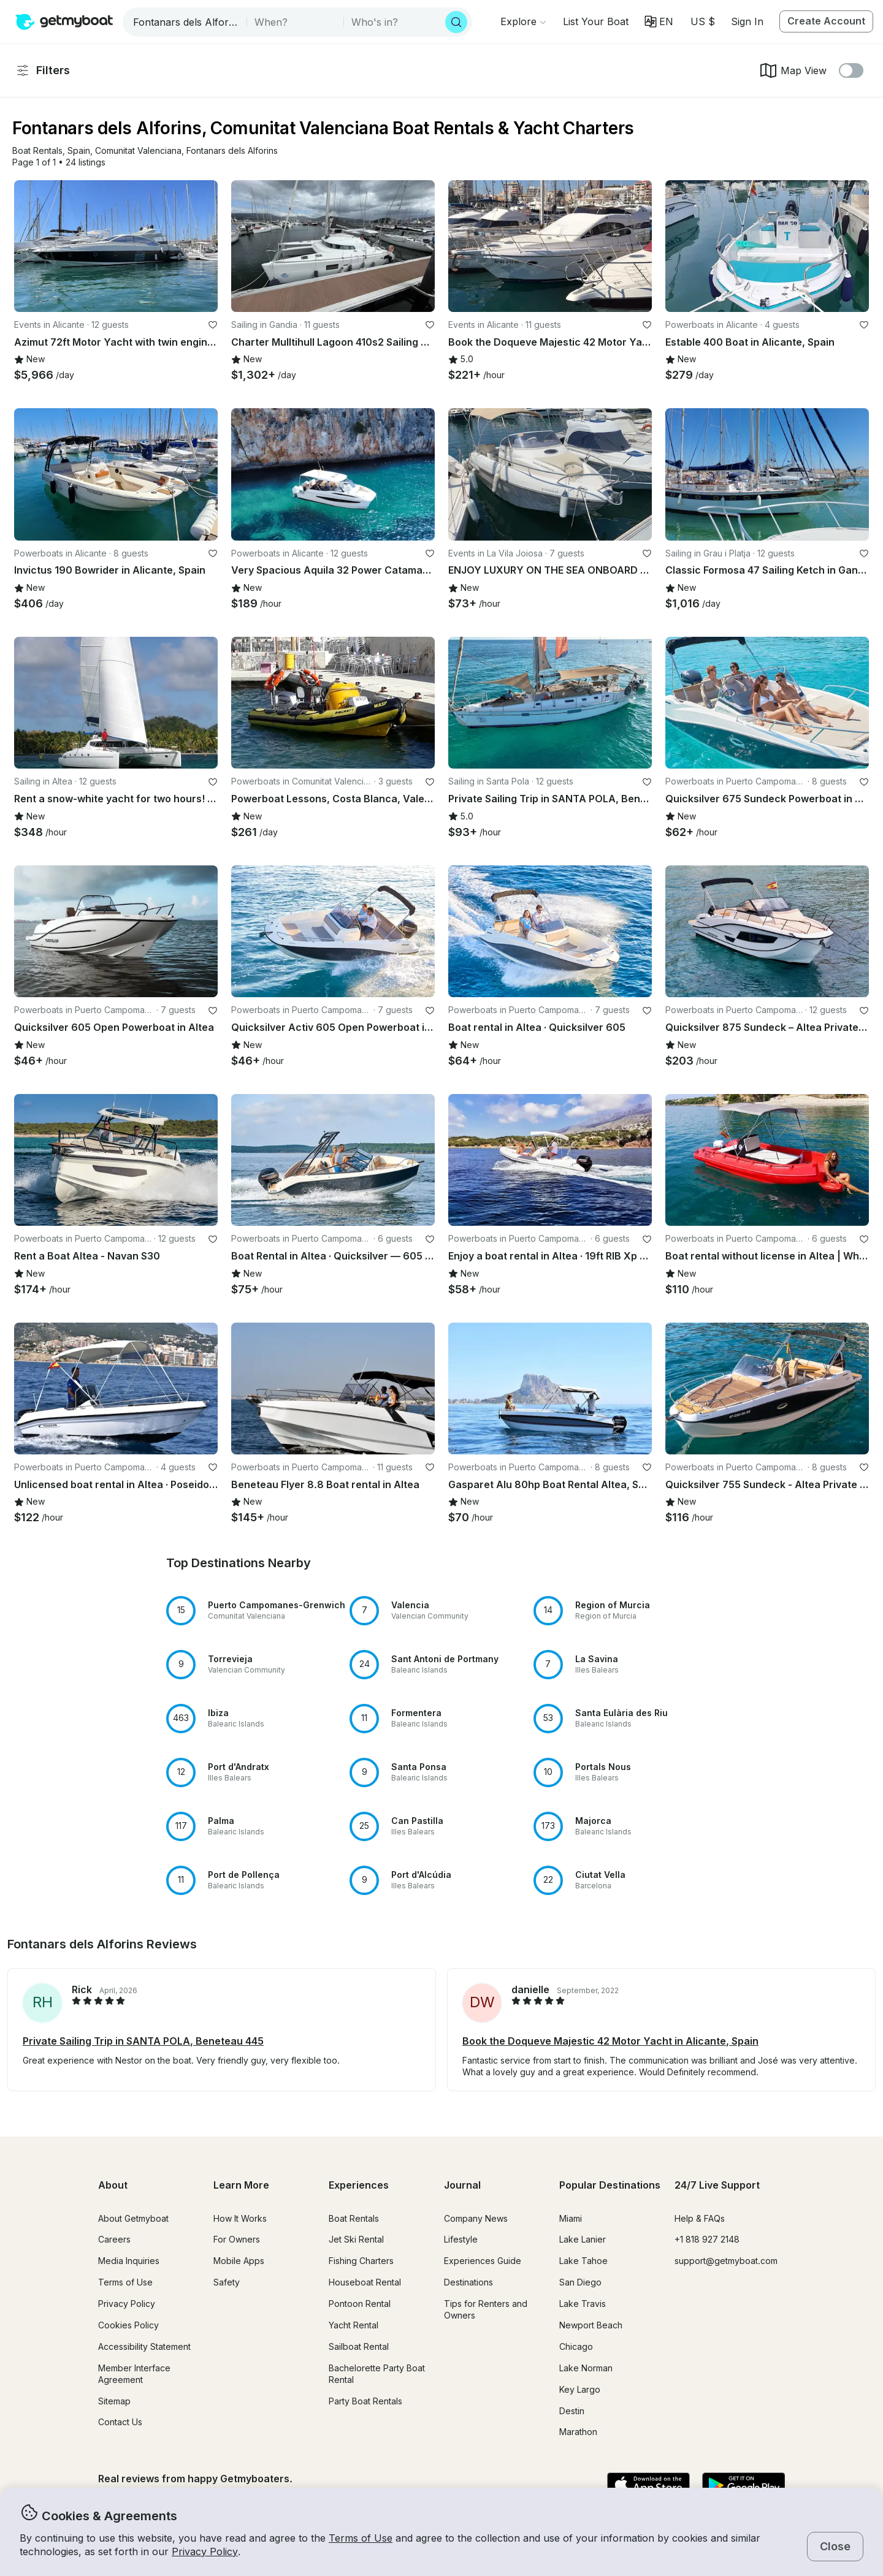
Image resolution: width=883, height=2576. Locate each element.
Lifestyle (461, 2239)
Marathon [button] (578, 2431)
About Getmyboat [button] (133, 2218)
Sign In (747, 21)
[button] (596, 21)
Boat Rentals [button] (354, 2218)
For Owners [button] (236, 2239)
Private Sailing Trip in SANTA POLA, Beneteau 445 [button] (143, 2041)
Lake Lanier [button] (582, 2239)
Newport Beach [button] (590, 2325)
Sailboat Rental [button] (359, 2346)
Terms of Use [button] (360, 2538)
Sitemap (114, 2401)
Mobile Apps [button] (238, 2260)
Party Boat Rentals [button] (365, 2401)
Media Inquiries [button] (128, 2260)
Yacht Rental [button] (353, 2325)
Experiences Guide (482, 2260)
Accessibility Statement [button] (144, 2346)
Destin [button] (571, 2411)
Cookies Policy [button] (128, 2325)
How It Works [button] (240, 2218)
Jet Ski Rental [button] (356, 2239)
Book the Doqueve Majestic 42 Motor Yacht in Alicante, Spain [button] (610, 2041)
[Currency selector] (702, 21)
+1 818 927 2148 (707, 2239)
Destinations (468, 2282)
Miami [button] (570, 2218)
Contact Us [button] (120, 2422)
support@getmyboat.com (726, 2260)
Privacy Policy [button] (205, 2551)
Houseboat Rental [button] (365, 2282)
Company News (476, 2218)
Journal (462, 2185)
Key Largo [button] (579, 2389)
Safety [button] (226, 2282)
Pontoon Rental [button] (360, 2303)
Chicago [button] (576, 2346)
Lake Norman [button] (586, 2368)
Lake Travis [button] (582, 2303)
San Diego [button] (580, 2282)
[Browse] (523, 21)
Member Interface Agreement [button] (134, 2374)
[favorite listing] (213, 325)
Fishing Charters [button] (361, 2260)
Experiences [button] (359, 2185)
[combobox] (186, 22)
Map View (793, 70)
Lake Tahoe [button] (583, 2260)
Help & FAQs (700, 2218)
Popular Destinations (609, 2185)
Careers (114, 2239)
